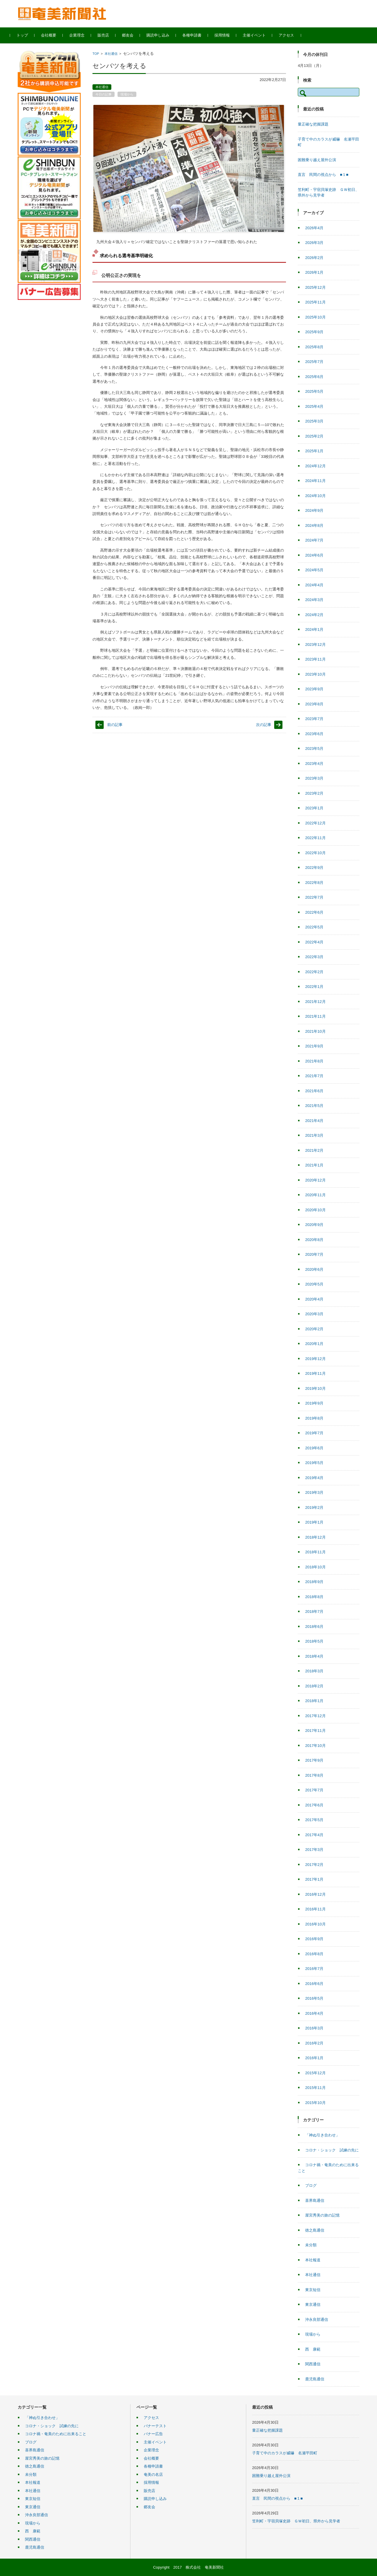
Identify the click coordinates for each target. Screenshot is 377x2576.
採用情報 (229, 35)
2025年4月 (314, 406)
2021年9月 (314, 1046)
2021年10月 (315, 1031)
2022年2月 (314, 972)
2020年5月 (314, 1284)
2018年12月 (315, 1537)
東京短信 (312, 2290)
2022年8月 (314, 882)
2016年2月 (314, 2043)
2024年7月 (314, 540)
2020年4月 (314, 1299)
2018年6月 (314, 1626)
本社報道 (312, 2260)
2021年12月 (315, 1001)
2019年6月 (314, 1448)
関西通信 (312, 2364)
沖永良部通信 (316, 2319)
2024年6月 (314, 555)
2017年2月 (314, 1864)
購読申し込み (165, 35)
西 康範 (312, 2349)
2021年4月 (314, 1120)
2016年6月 (314, 1983)
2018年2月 (314, 1686)
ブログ (311, 2185)
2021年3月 (314, 1135)
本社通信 (111, 53)
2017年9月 (314, 1760)
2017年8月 (314, 1775)
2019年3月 (314, 1492)
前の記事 (115, 724)
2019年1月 (314, 1522)
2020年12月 (315, 1180)
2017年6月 (314, 1805)
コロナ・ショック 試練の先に (332, 2150)
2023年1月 (314, 808)
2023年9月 (314, 689)
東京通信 (312, 2304)
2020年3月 (314, 1314)
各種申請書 (199, 35)
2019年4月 (314, 1478)
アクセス (294, 35)
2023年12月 (315, 644)
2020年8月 (314, 1239)
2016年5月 (314, 1998)
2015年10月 (315, 2102)
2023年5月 (314, 748)
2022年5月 (314, 927)
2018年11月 (315, 1552)
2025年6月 (314, 376)
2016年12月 (315, 1894)
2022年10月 (315, 853)
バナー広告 (153, 2434)
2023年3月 (314, 778)
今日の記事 (103, 94)
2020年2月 (314, 1329)
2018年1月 (314, 1701)
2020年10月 (315, 1210)
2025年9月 (314, 332)
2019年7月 (314, 1433)
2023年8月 (314, 704)
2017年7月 (314, 1790)
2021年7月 (314, 1076)
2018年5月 (314, 1641)
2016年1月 (314, 2058)
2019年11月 (315, 1373)
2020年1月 (314, 1343)
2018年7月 (314, 1611)
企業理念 (84, 35)
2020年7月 (314, 1254)
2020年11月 (315, 1195)
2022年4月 (314, 942)
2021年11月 (315, 1016)
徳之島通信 (314, 2230)
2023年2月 (314, 793)
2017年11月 (315, 1730)
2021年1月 (314, 1165)
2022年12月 (315, 823)
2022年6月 (314, 912)
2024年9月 (314, 510)
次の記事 (263, 724)
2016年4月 (314, 2013)
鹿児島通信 (314, 2379)
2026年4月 (314, 228)
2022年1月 (314, 986)
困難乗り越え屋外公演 (317, 160)
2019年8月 (314, 1418)
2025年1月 (314, 451)
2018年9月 (314, 1582)
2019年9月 (314, 1403)
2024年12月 (315, 466)
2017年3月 (314, 1849)
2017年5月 (314, 1820)
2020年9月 (314, 1224)
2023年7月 (314, 719)
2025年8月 (314, 347)
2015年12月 (315, 2073)
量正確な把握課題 (313, 124)
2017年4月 (314, 1835)
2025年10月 (315, 317)
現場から (126, 94)
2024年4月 (314, 585)
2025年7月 (314, 361)
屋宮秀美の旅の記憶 (322, 2215)
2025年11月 (315, 302)
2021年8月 (314, 1061)
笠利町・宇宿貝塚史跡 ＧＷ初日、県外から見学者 (296, 2521)
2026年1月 (314, 272)
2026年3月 (314, 242)
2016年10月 (315, 1924)
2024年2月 (314, 615)
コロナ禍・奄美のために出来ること (55, 2434)
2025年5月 (314, 391)
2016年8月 (314, 1954)
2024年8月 (314, 525)
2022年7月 (314, 897)
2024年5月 (314, 570)
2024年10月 (315, 496)
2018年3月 (314, 1671)
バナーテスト (155, 2426)
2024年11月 (315, 480)
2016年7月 (314, 1968)
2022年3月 (314, 957)
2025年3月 (314, 421)
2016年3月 (314, 2028)
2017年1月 (314, 1879)
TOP (95, 53)
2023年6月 (314, 734)
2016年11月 (315, 1909)
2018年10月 (315, 1567)
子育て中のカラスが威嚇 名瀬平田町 (284, 2453)
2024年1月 (314, 629)
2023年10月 (315, 674)
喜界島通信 (314, 2200)
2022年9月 (314, 867)
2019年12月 (315, 1359)
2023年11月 (315, 659)
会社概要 (56, 35)
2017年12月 (315, 1716)
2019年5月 (314, 1463)
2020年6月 (314, 1269)
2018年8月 (314, 1597)
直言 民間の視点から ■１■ (323, 174)
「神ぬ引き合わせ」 (322, 2135)
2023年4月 (314, 763)
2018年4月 (314, 1656)
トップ (30, 35)
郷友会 (135, 35)
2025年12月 (315, 287)
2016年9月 (314, 1939)
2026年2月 (314, 257)
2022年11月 (315, 838)
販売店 (111, 35)
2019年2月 (314, 1507)
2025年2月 (314, 436)
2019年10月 (315, 1388)
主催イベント (261, 35)
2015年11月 (315, 2087)
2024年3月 (314, 600)
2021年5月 (314, 1105)
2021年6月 (314, 1091)
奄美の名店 (153, 2474)
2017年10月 (315, 1745)
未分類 (311, 2245)
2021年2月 (314, 1150)
